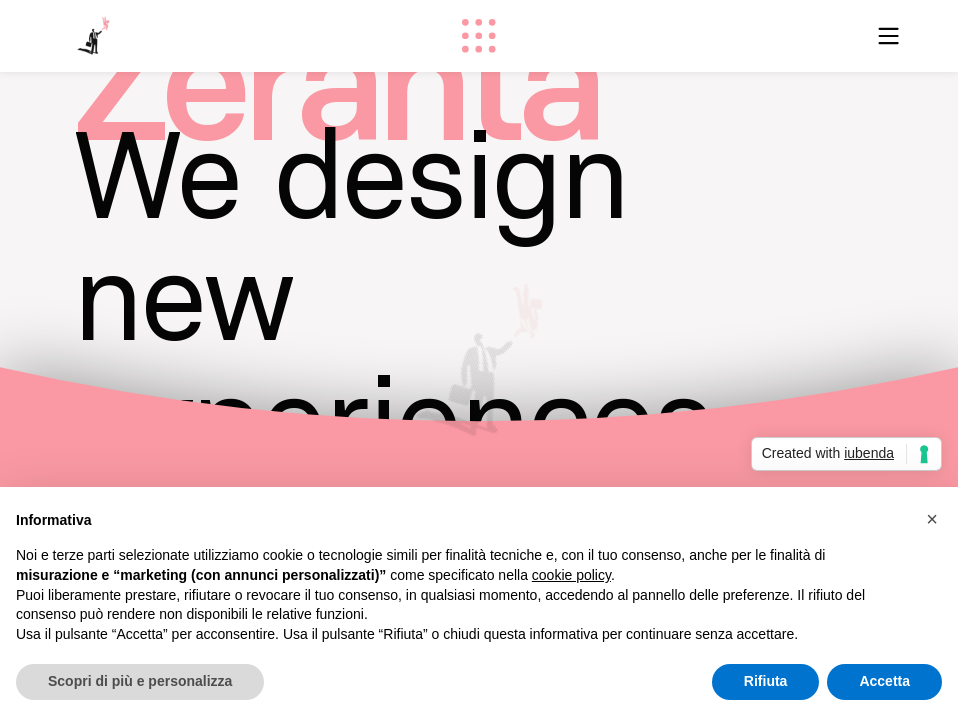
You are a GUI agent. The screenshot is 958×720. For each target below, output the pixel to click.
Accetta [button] (884, 681)
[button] (932, 519)
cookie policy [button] (571, 575)
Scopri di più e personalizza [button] (140, 681)
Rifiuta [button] (766, 681)
